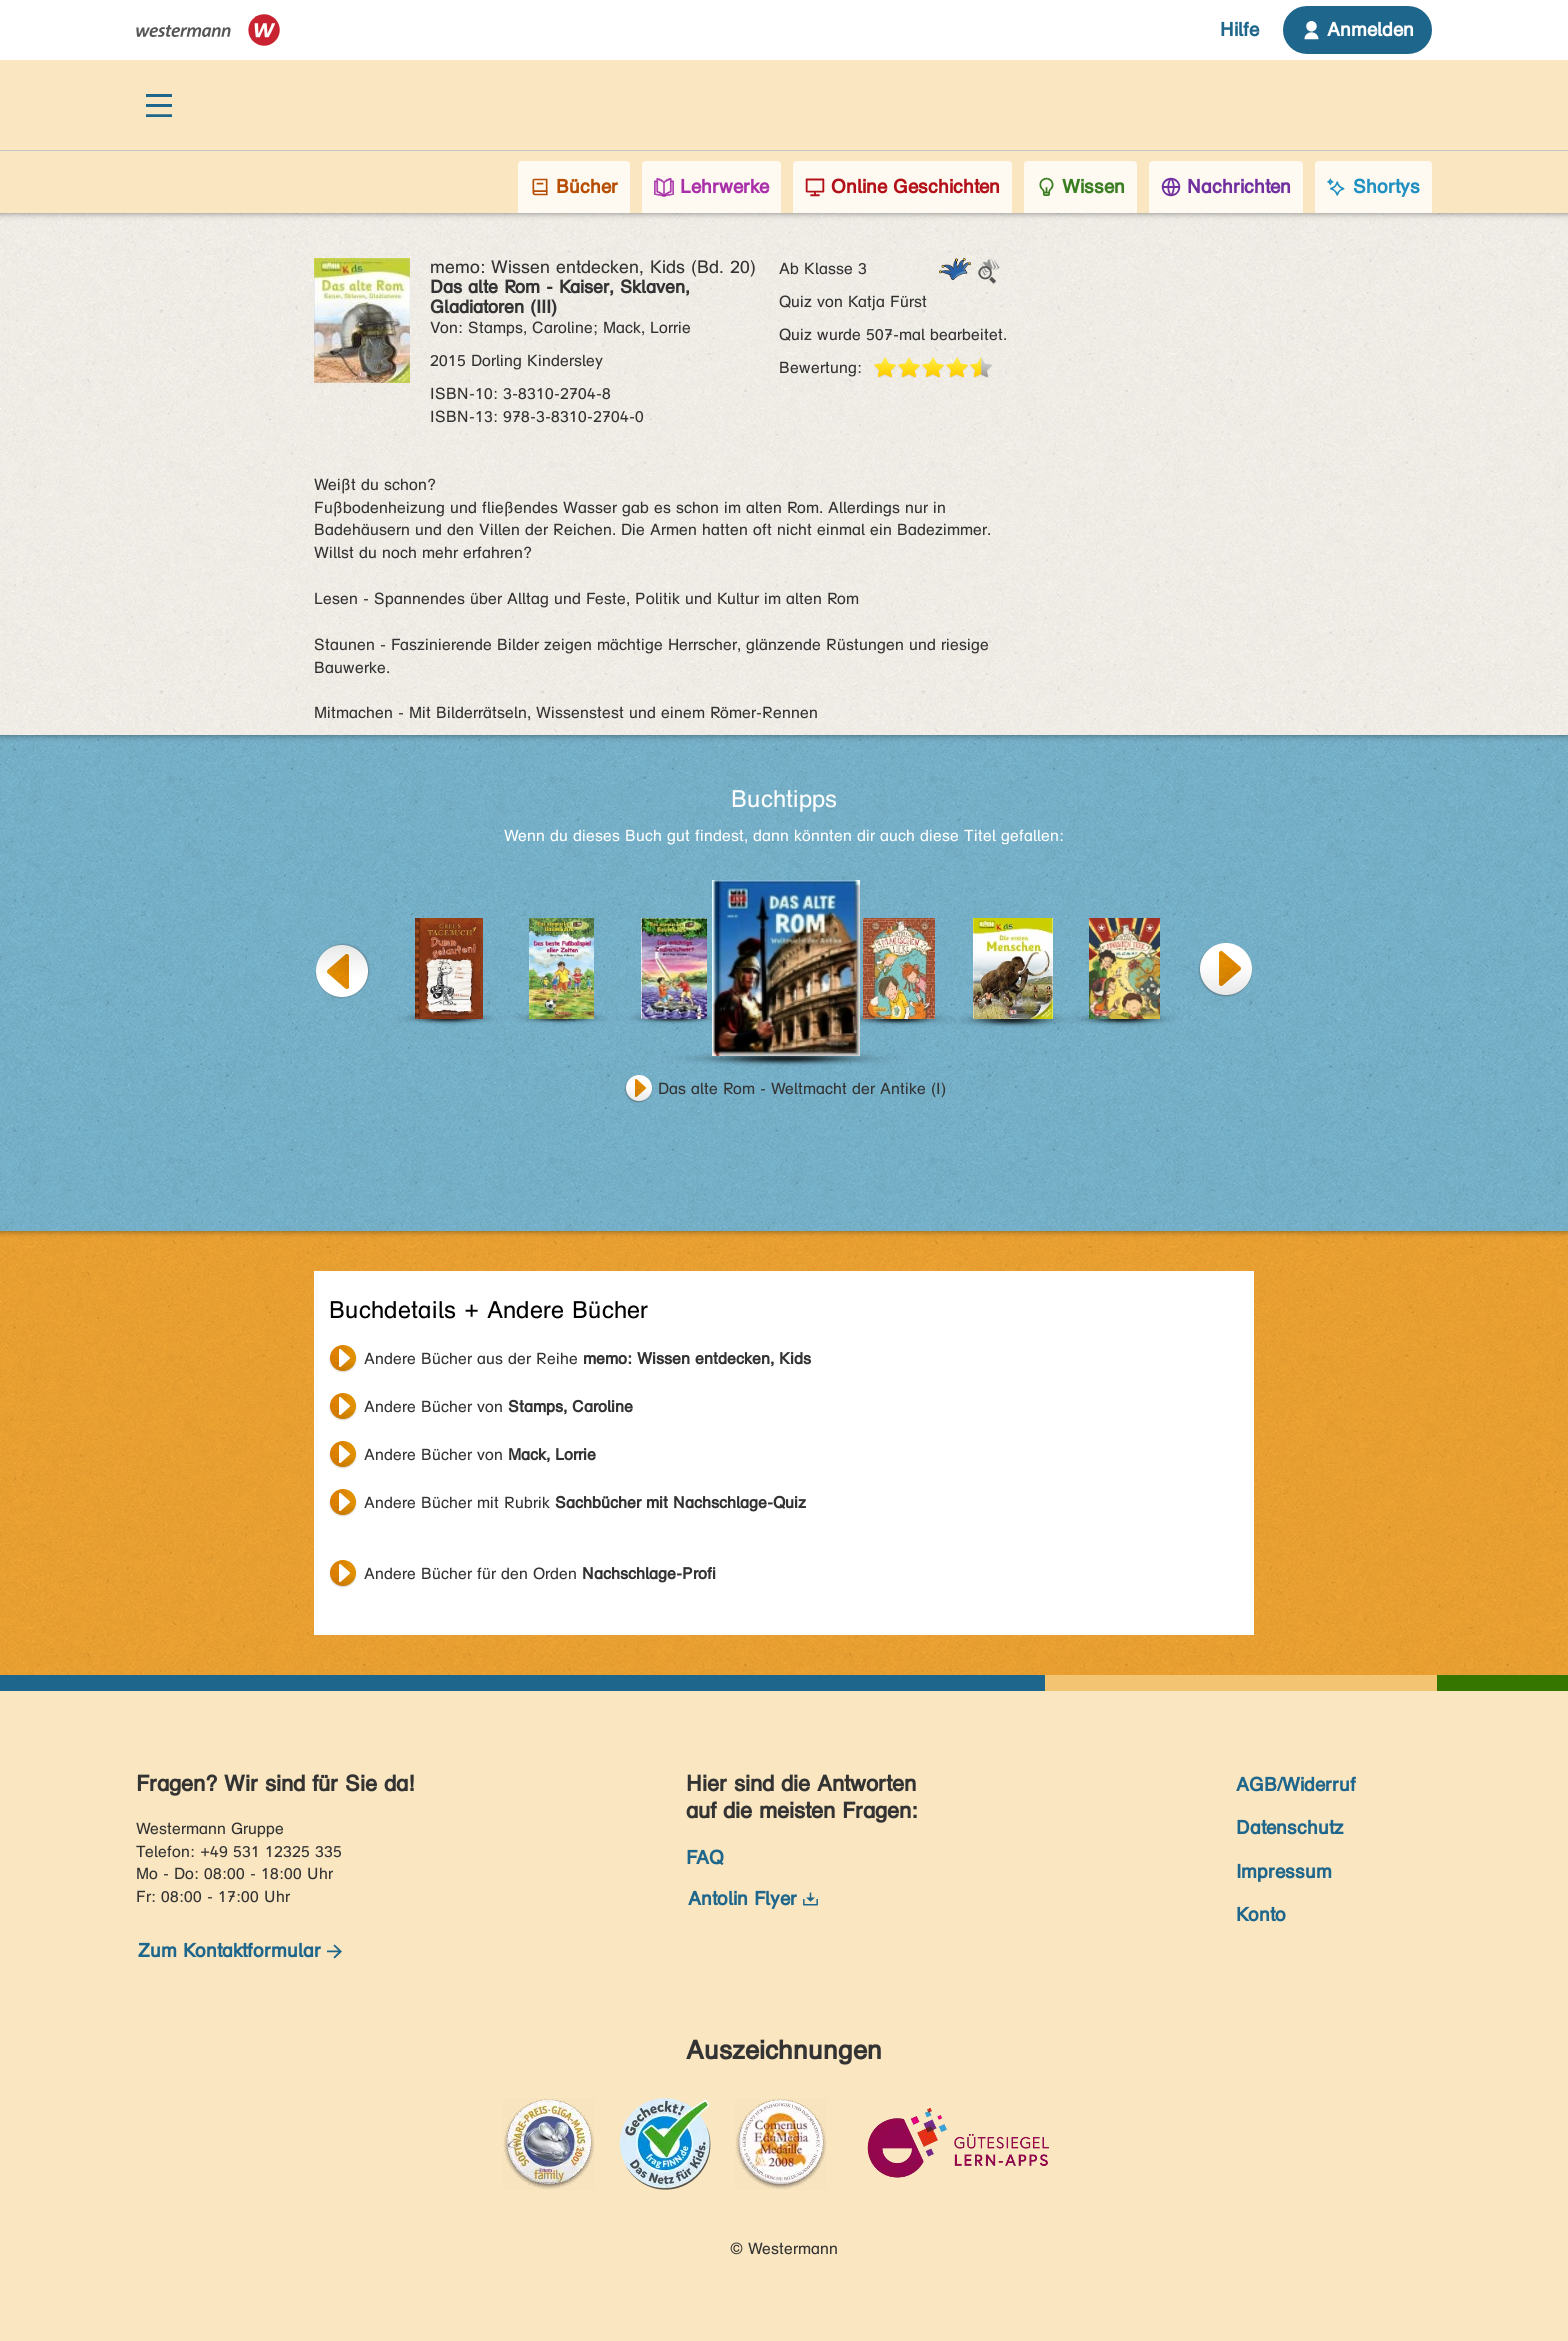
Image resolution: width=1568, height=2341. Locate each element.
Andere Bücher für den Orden (540, 1573)
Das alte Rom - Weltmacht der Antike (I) (802, 1088)
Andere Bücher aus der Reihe (587, 1358)
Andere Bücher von (498, 1406)
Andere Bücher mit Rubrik (585, 1502)
